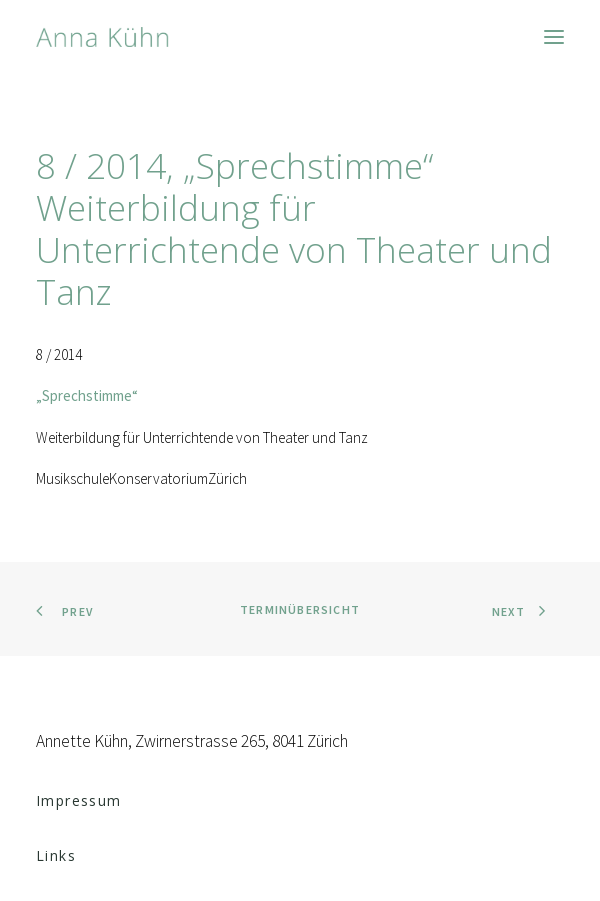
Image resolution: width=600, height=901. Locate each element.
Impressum (79, 800)
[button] (554, 37)
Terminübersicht (300, 609)
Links (56, 855)
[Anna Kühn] (102, 37)
